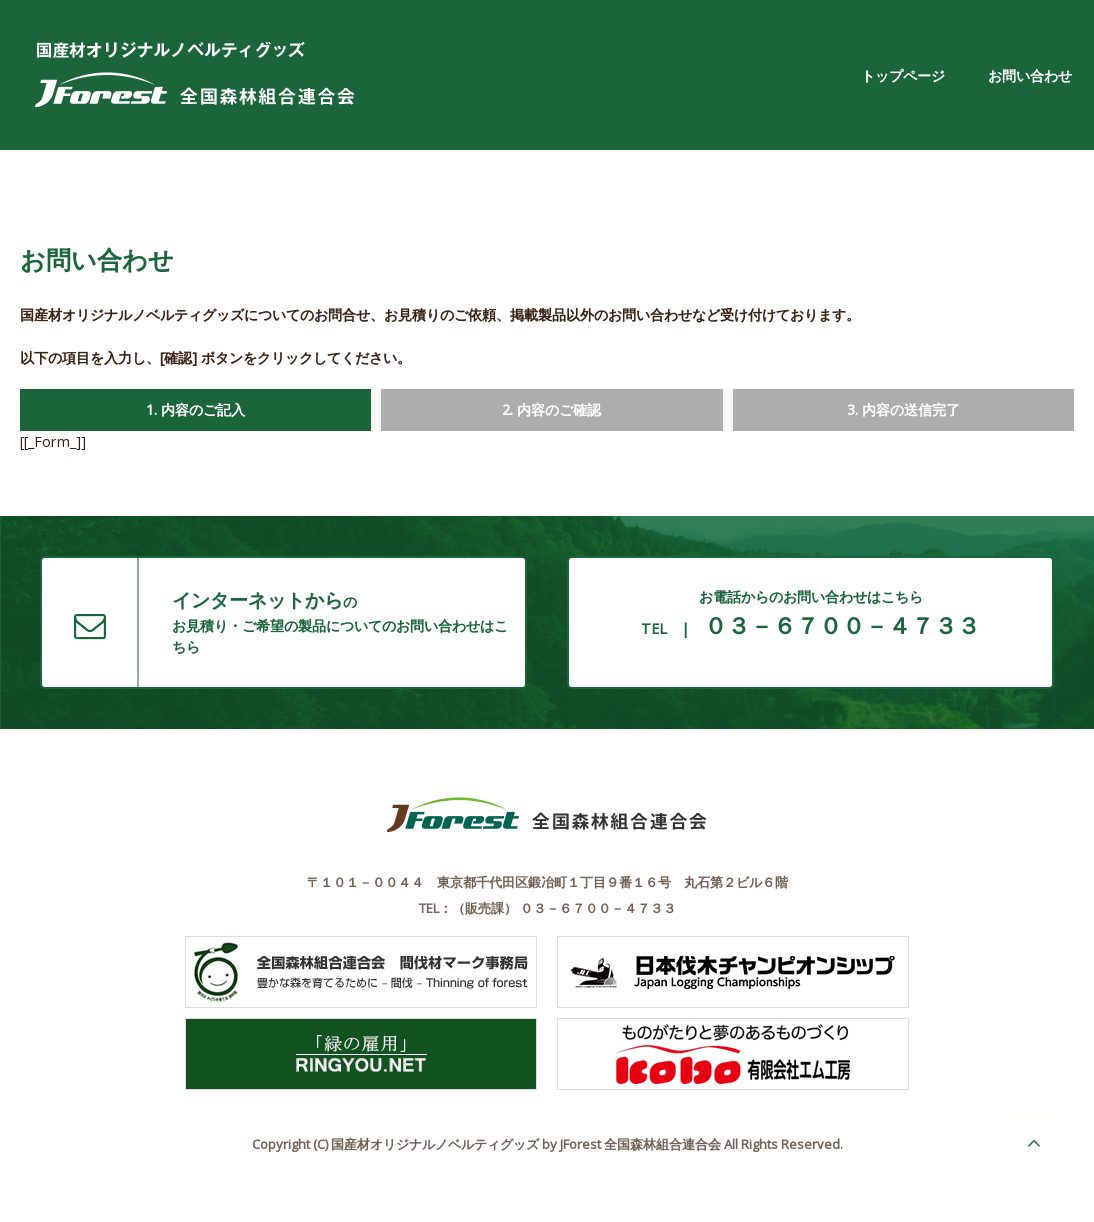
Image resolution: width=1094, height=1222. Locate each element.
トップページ (903, 75)
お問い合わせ (1030, 75)
